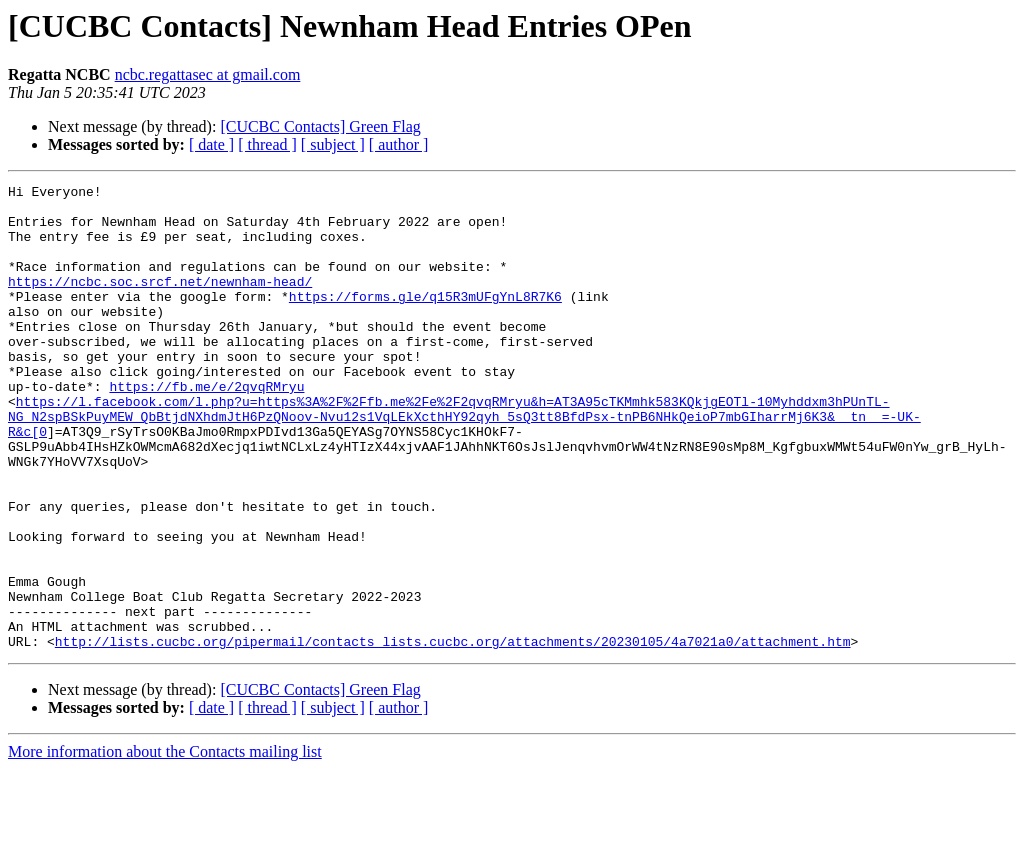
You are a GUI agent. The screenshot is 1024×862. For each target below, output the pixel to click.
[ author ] (399, 144)
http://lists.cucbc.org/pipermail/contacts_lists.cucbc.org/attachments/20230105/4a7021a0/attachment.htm (453, 734)
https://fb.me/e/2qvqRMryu (206, 428)
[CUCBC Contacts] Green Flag (320, 126)
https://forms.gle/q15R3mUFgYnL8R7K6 (425, 320)
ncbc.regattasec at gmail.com (208, 74)
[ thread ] (267, 144)
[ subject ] (333, 144)
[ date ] (211, 144)
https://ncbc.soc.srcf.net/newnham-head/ (160, 302)
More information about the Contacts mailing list (165, 844)
